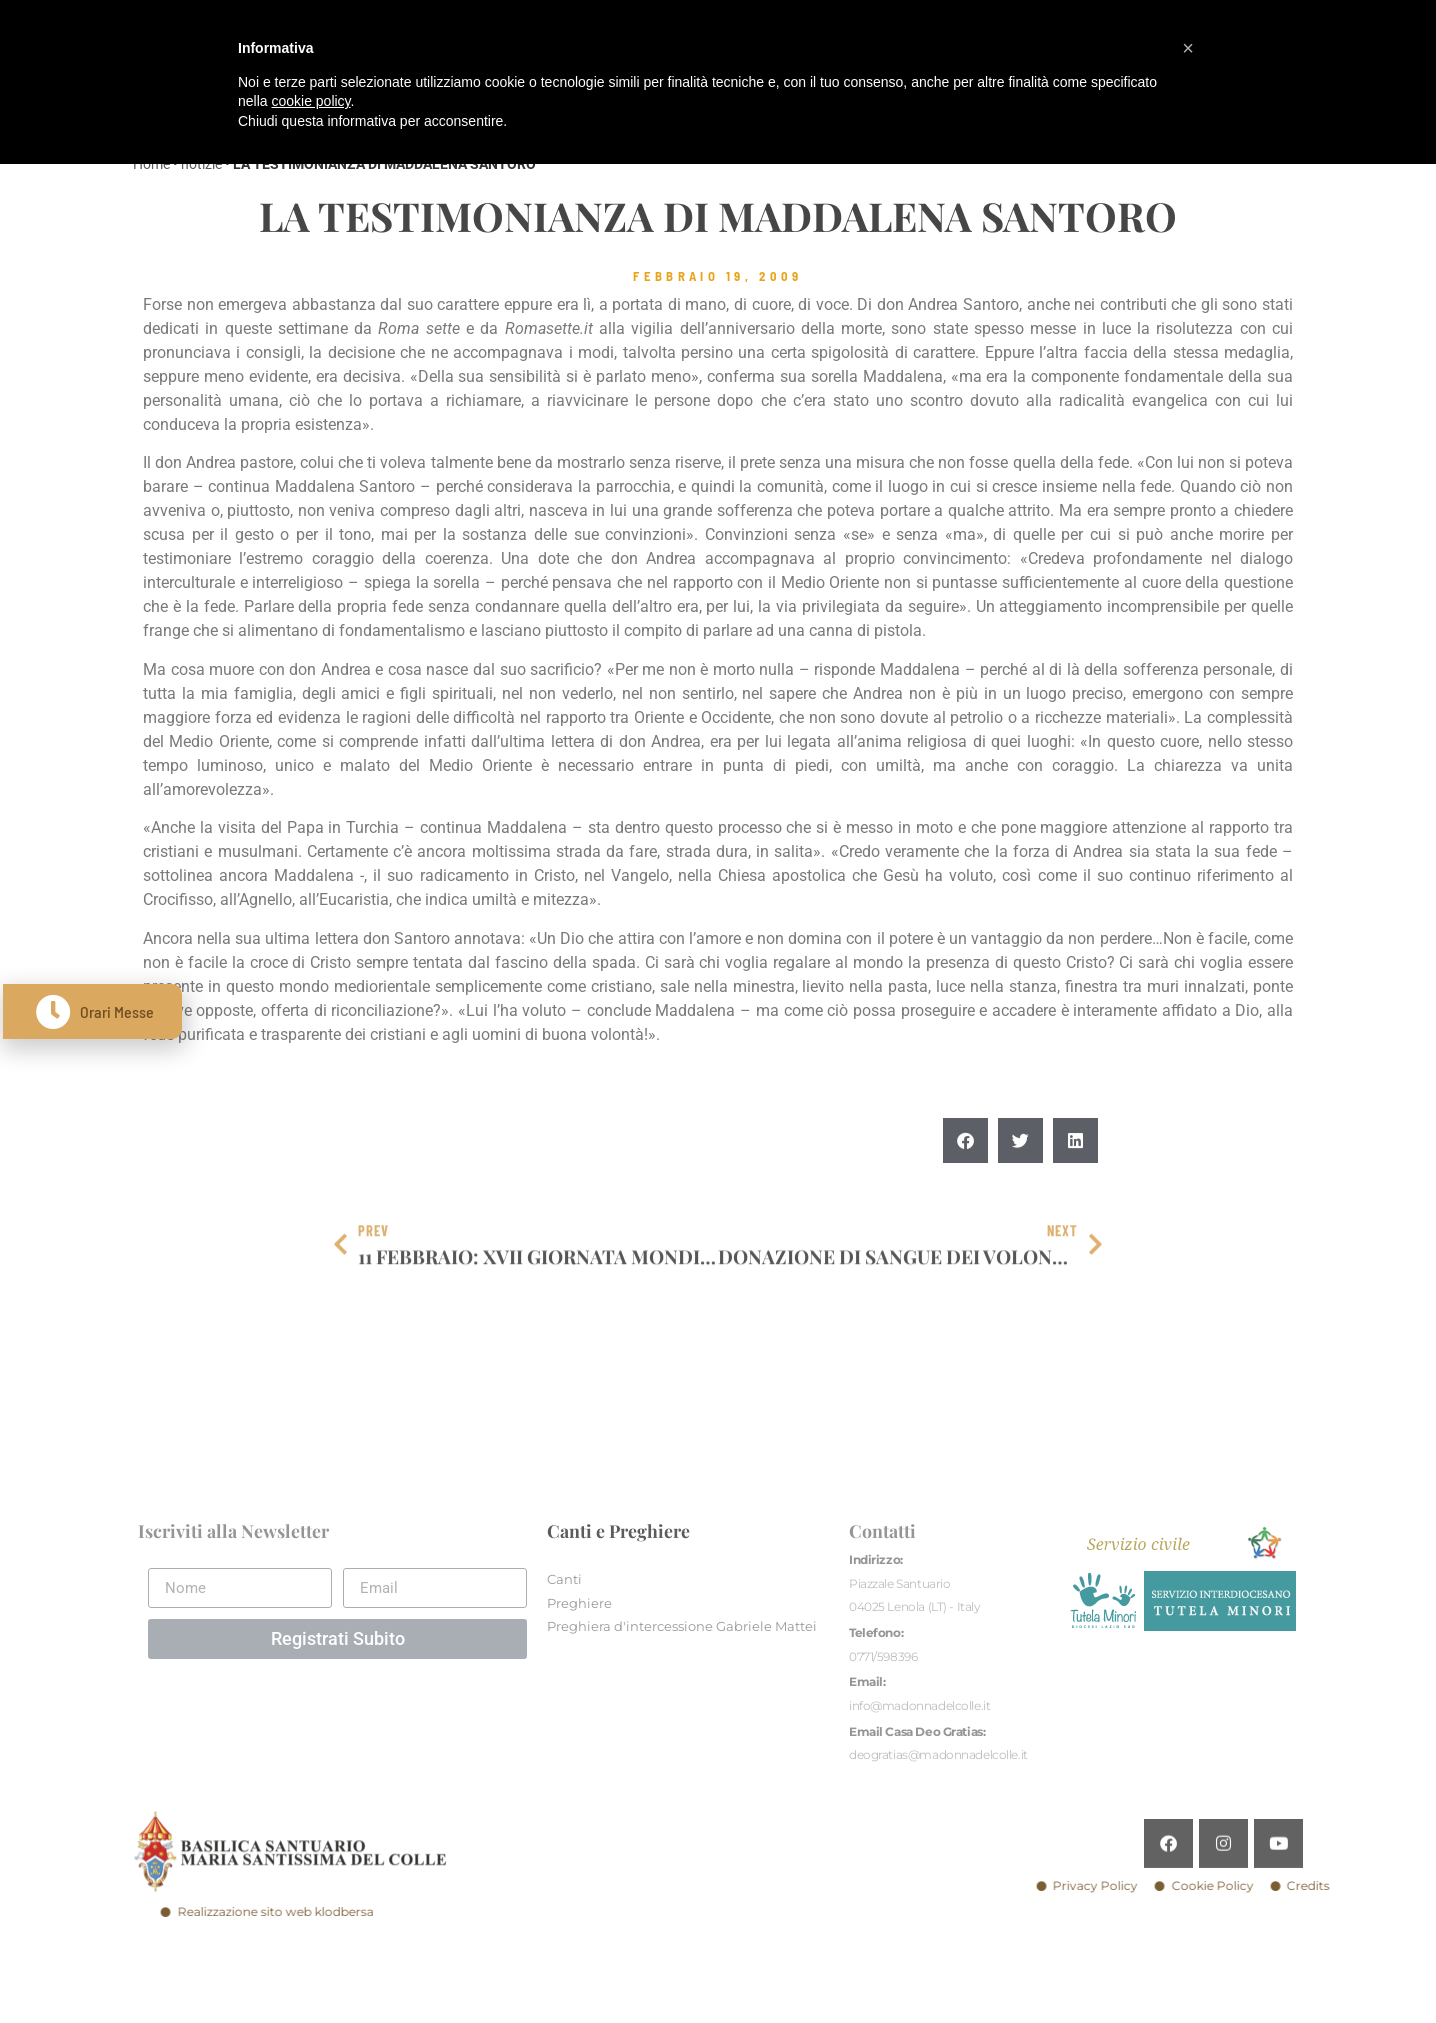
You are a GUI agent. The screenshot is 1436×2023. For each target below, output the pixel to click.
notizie (201, 164)
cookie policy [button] (310, 101)
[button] (965, 1193)
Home (151, 164)
